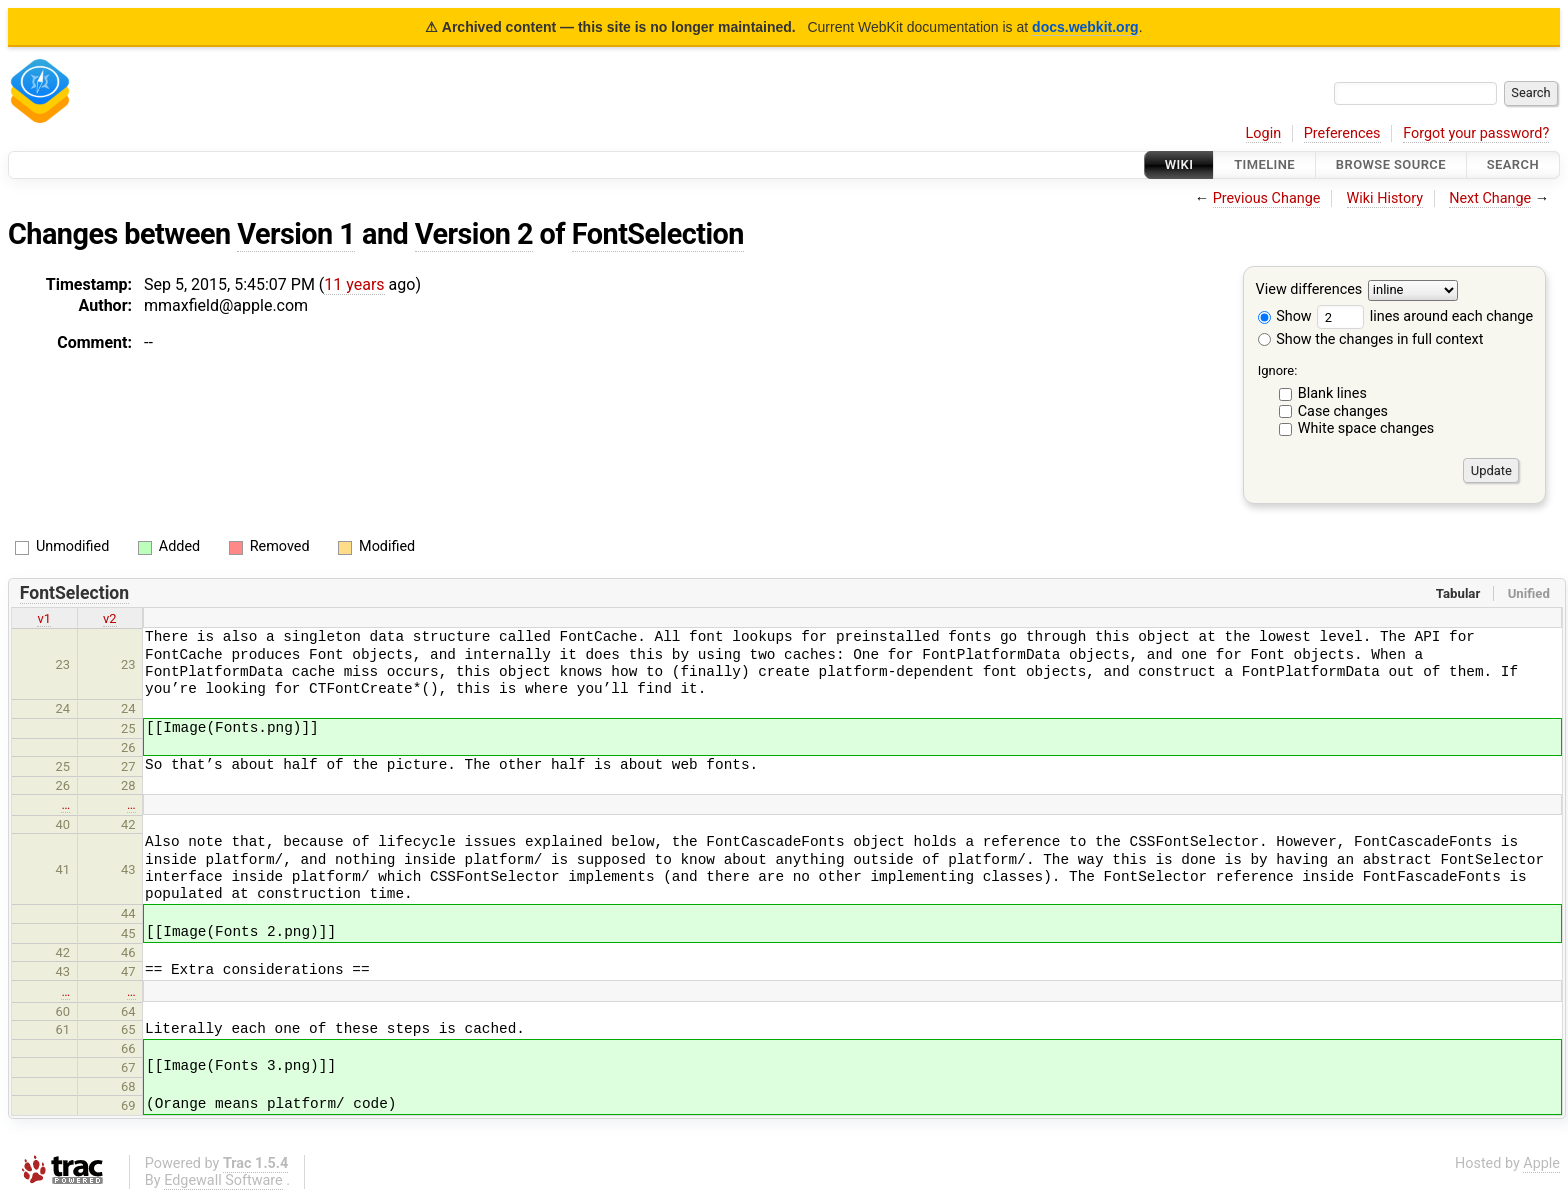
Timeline (1264, 164)
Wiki (1179, 164)
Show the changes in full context (1371, 339)
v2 (110, 618)
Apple (1541, 1163)
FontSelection (658, 234)
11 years (354, 284)
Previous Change (1267, 198)
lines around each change (1425, 316)
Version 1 (296, 234)
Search (1513, 164)
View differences (1309, 290)
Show (1285, 316)
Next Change (1490, 198)
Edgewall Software (223, 1180)
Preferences (1342, 133)
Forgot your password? (1476, 133)
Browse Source (1391, 164)
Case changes (1343, 411)
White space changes (1366, 428)
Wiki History (1385, 198)
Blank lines (1332, 393)
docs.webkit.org (1085, 27)
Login (1264, 133)
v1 (44, 618)
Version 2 (474, 234)
